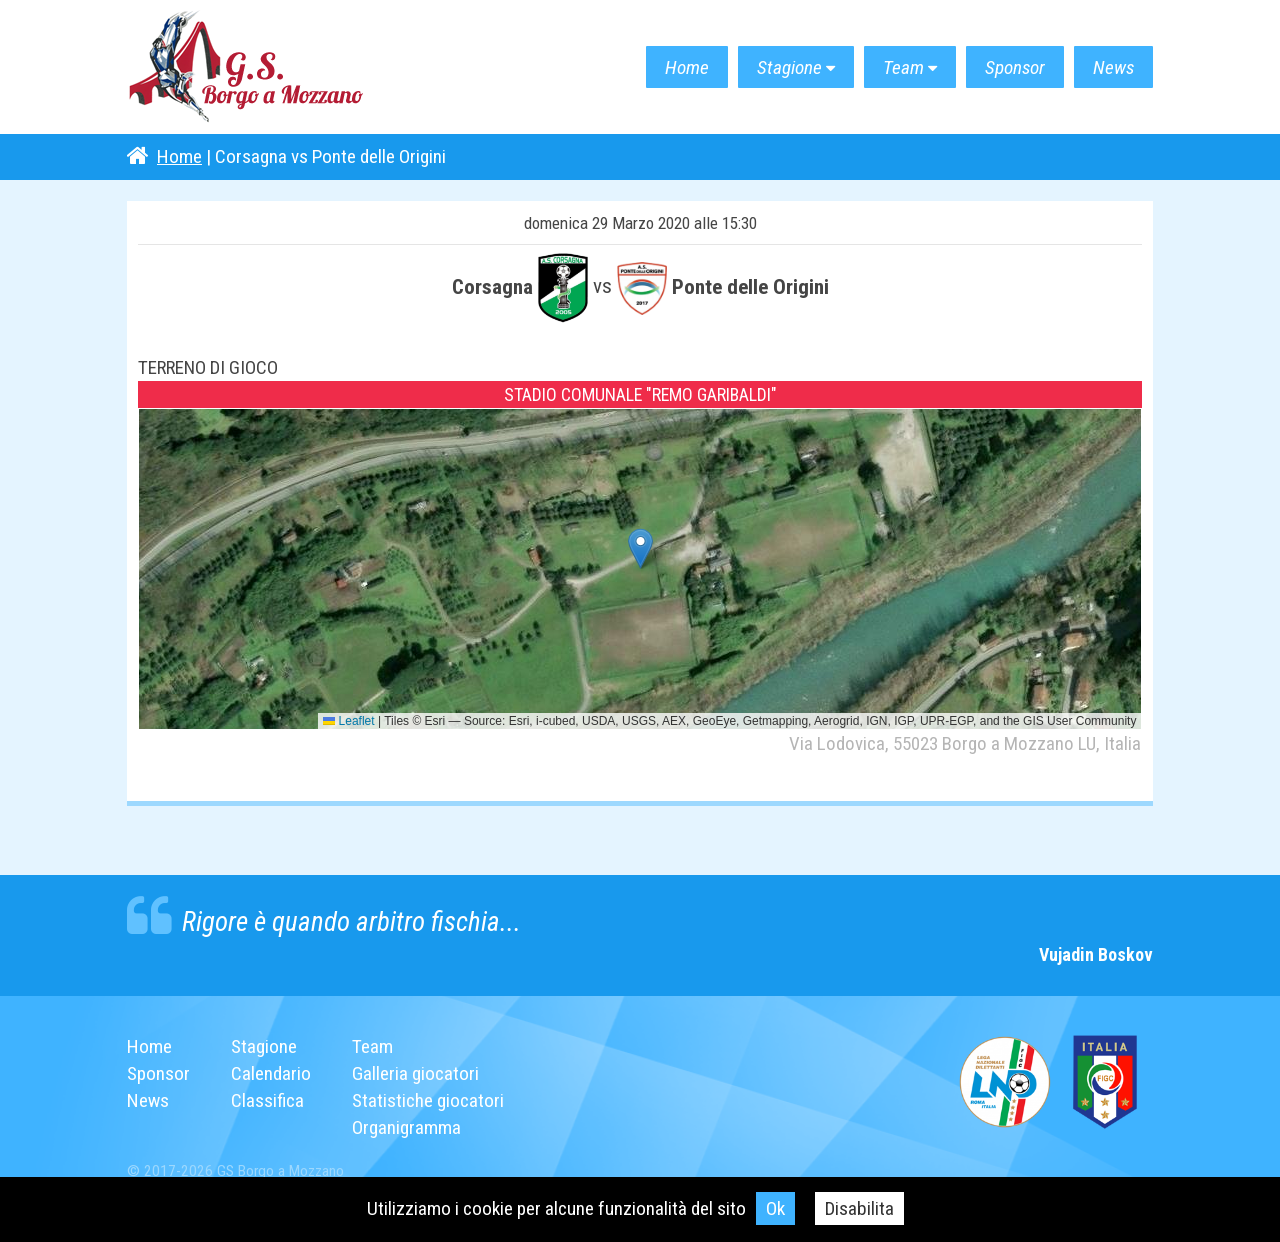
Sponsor (1015, 67)
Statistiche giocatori (428, 1100)
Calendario (271, 1073)
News (1113, 67)
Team (903, 67)
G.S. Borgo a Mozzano (247, 67)
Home (687, 67)
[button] (640, 548)
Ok (775, 1208)
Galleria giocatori (415, 1073)
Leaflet (348, 721)
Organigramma (406, 1127)
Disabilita (859, 1208)
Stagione (789, 67)
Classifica (267, 1100)
